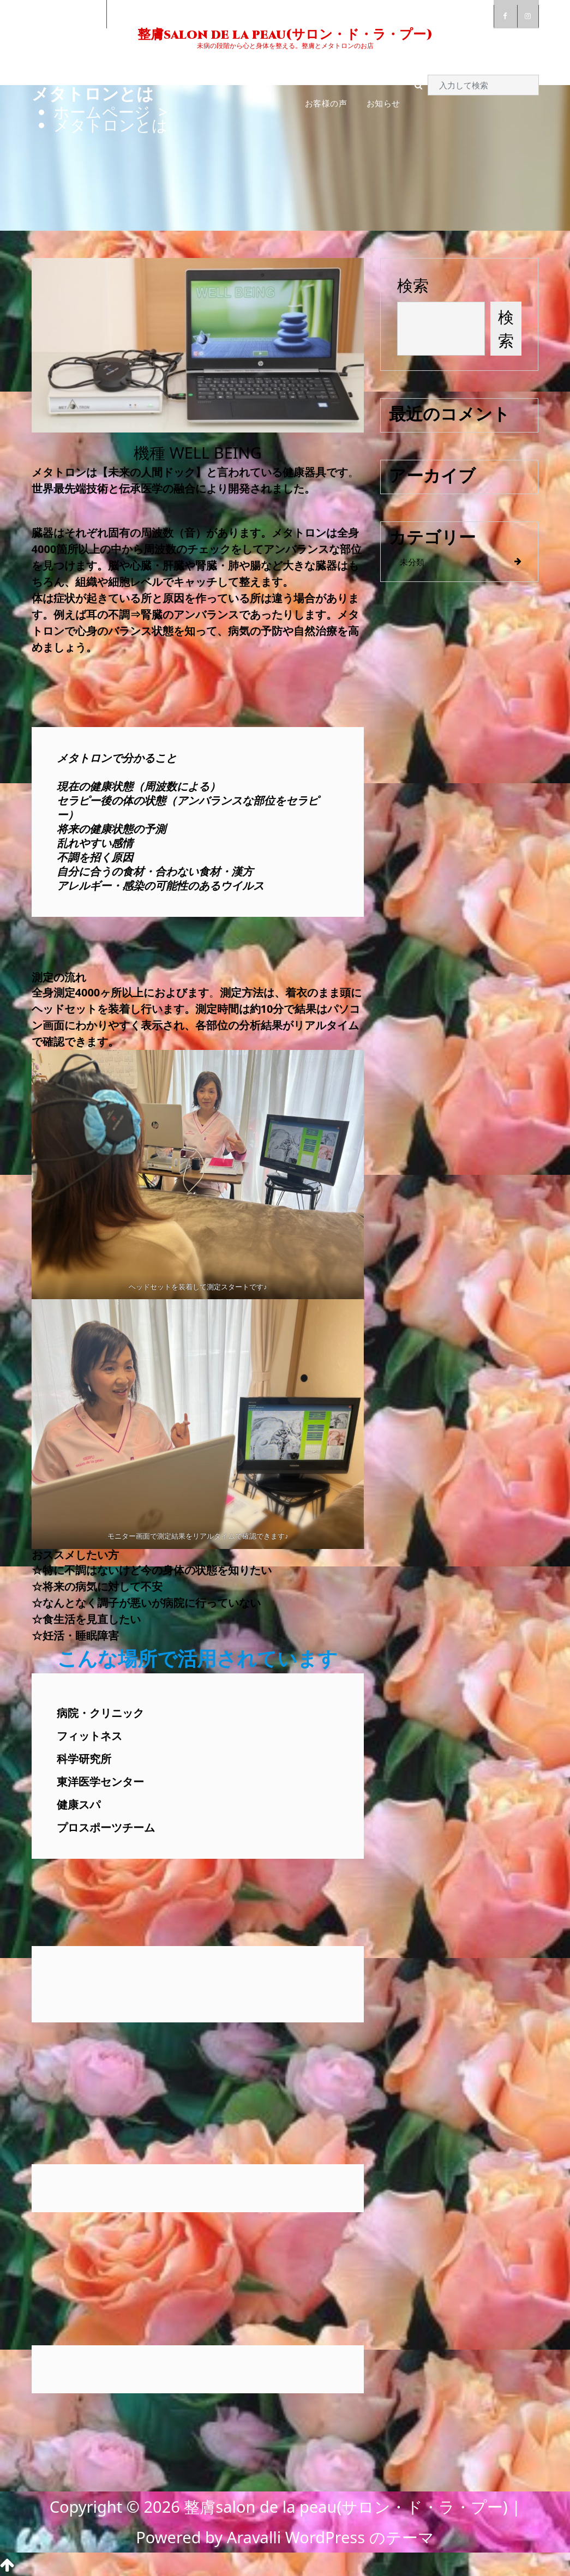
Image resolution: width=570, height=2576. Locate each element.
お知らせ (383, 103)
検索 (413, 285)
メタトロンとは (196, 67)
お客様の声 (326, 103)
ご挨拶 (82, 67)
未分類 (412, 561)
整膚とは (131, 67)
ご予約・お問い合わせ (358, 67)
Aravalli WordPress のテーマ (330, 2537)
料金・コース (270, 67)
